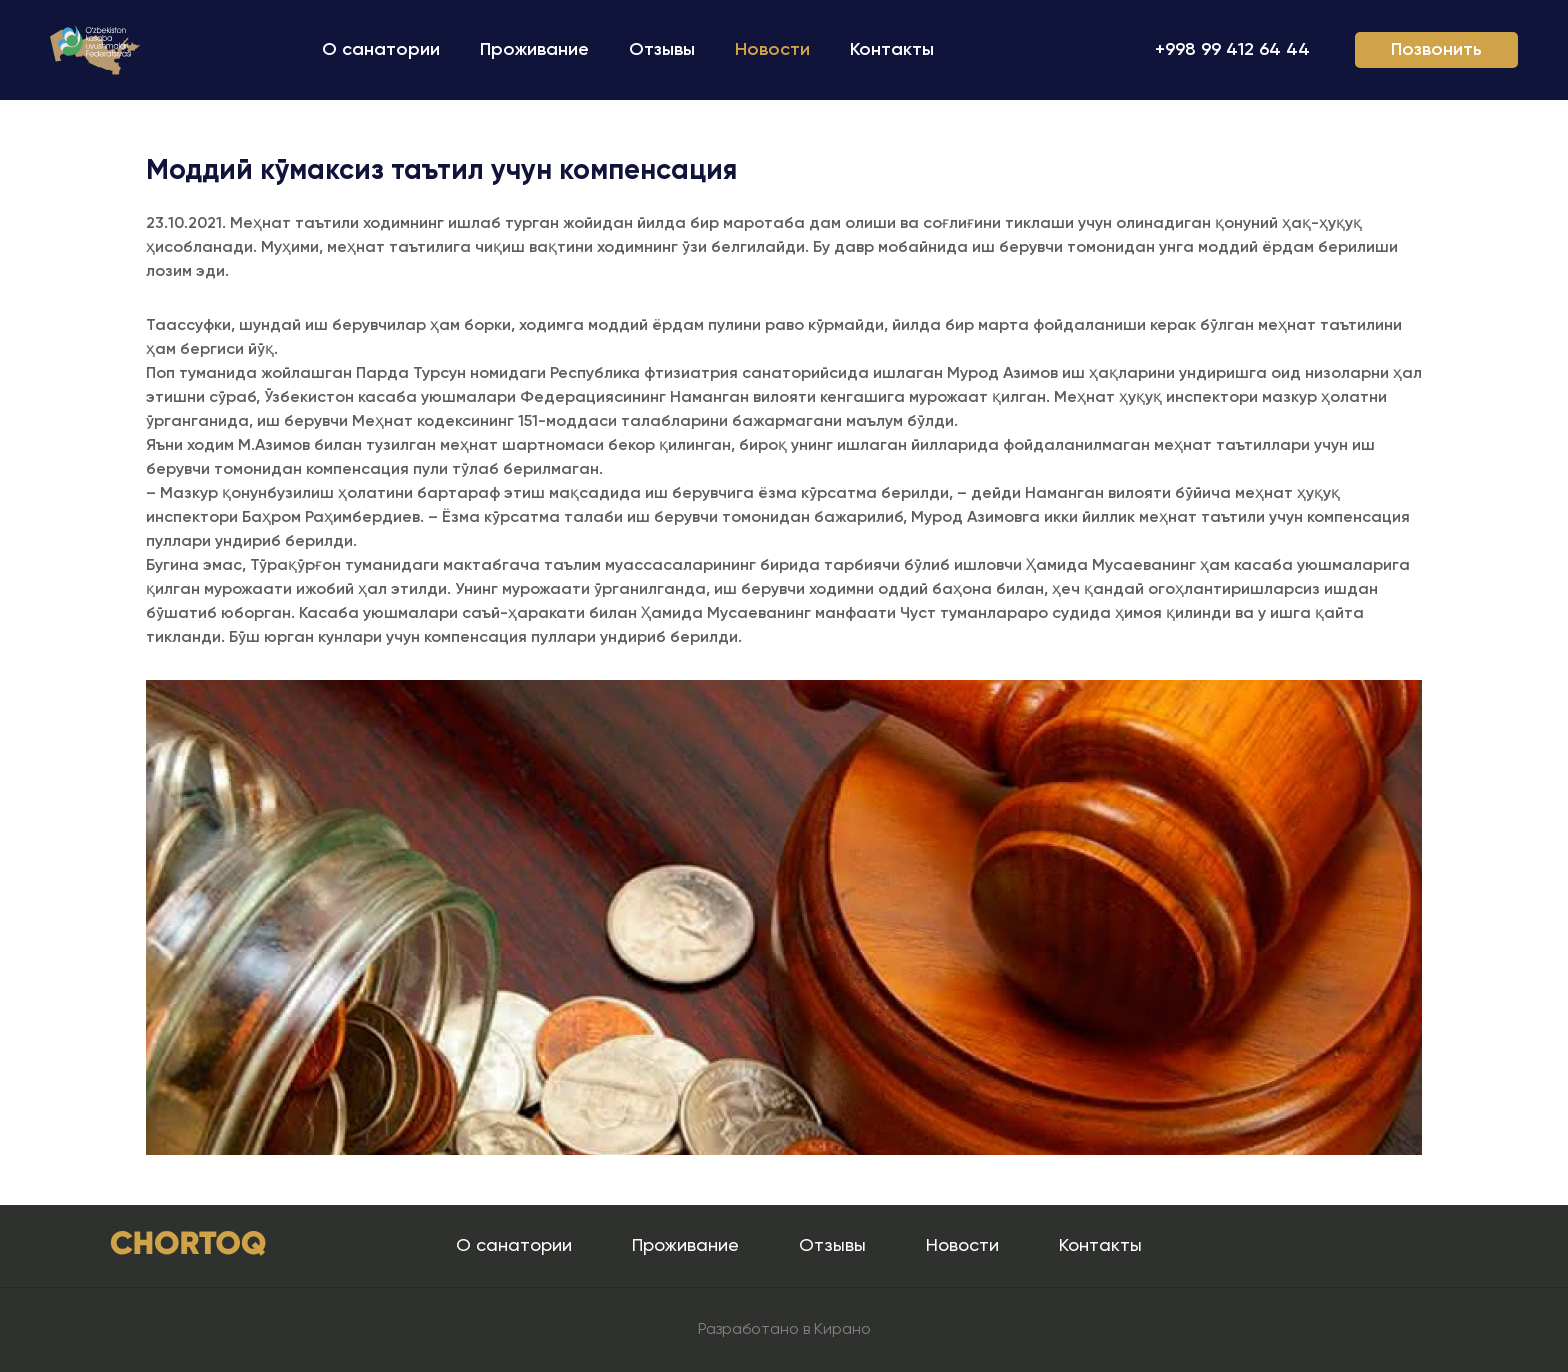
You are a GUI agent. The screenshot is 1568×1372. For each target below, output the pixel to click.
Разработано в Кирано (784, 1330)
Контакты (892, 50)
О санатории (381, 50)
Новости (772, 50)
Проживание (534, 50)
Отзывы (662, 50)
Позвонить (1436, 50)
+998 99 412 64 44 (1232, 50)
